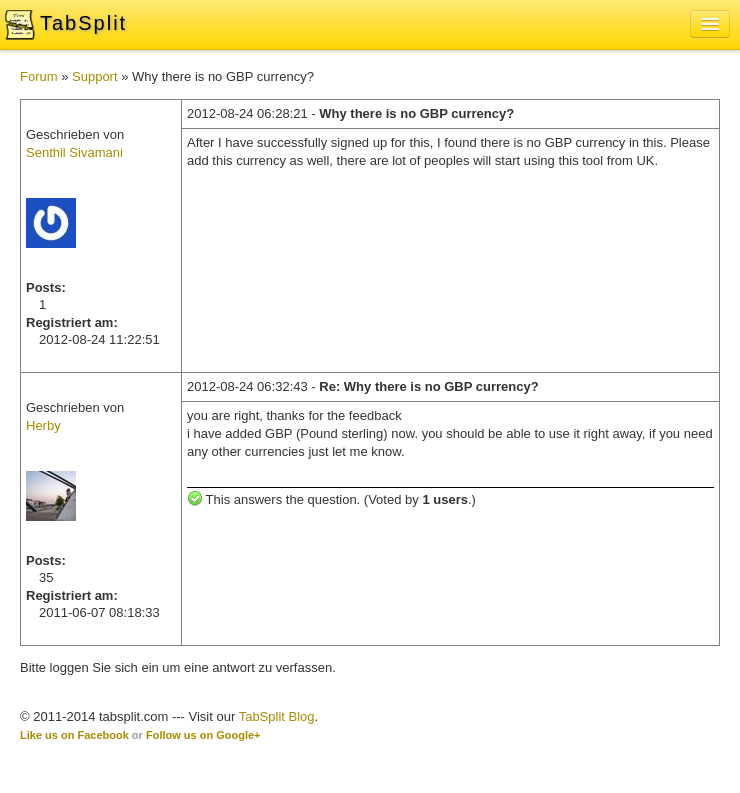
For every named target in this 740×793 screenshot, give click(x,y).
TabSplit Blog (277, 716)
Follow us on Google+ (203, 735)
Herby (43, 425)
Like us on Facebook (74, 735)
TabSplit (83, 23)
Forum (39, 76)
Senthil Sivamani (74, 152)
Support (95, 76)
